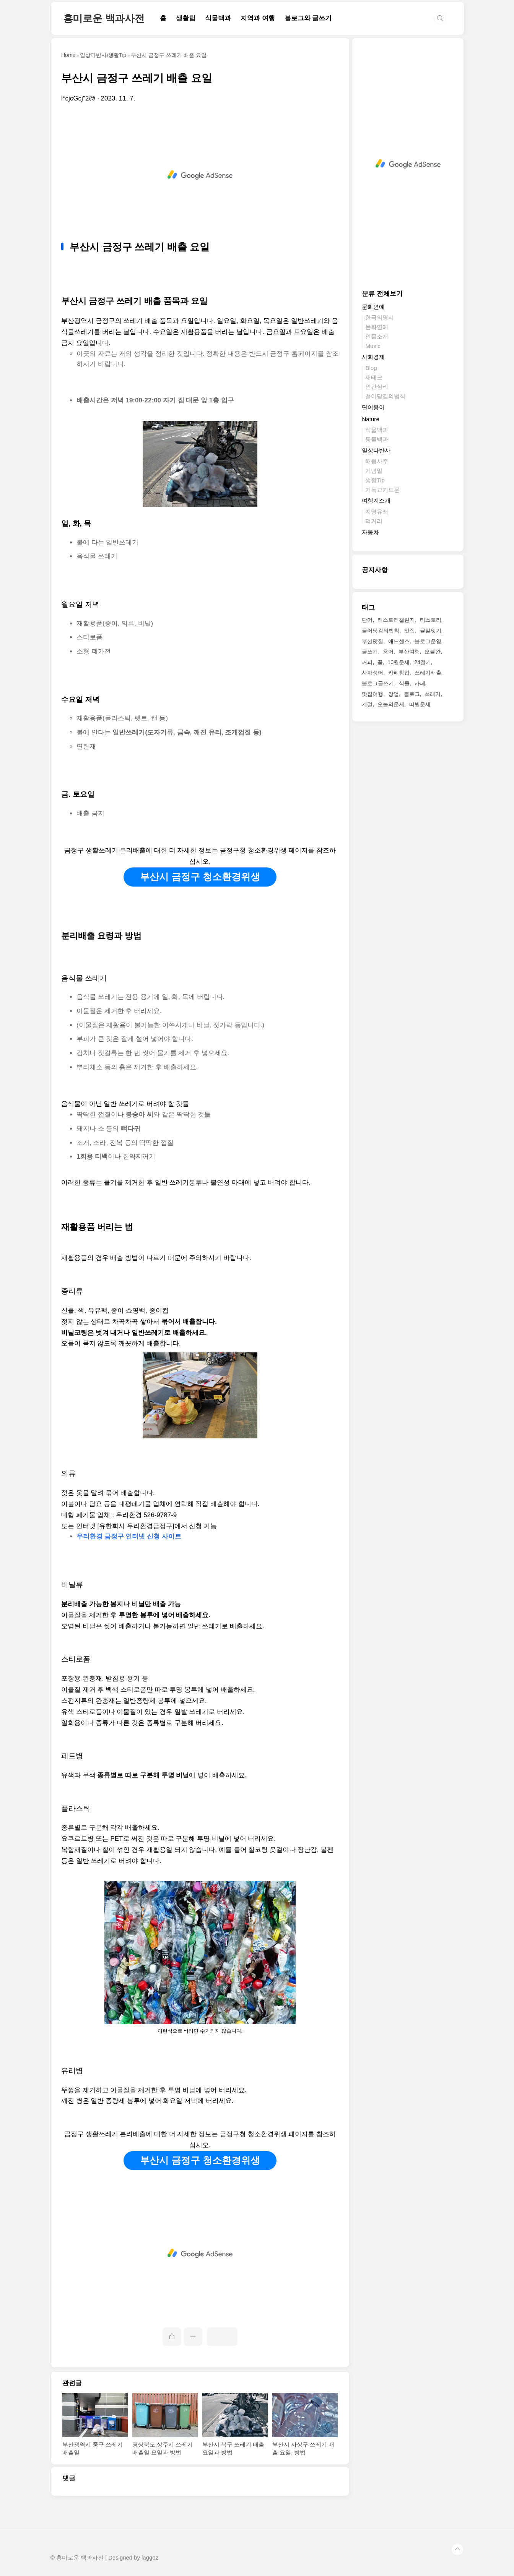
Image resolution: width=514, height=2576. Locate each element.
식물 (404, 683)
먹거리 (373, 521)
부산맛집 (372, 641)
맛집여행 (372, 694)
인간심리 (376, 386)
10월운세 (399, 662)
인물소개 (376, 336)
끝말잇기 (430, 630)
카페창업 (399, 673)
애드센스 (399, 641)
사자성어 (372, 673)
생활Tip (374, 480)
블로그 (412, 694)
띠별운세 (420, 704)
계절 (367, 704)
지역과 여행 (258, 18)
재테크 (373, 377)
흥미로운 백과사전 (104, 18)
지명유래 (376, 511)
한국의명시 (379, 317)
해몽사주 (376, 461)
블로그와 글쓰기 (308, 18)
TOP (457, 2549)
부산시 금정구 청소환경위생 (200, 876)
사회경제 (373, 356)
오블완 (433, 651)
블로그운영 (428, 641)
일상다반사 (376, 450)
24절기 (423, 662)
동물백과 (376, 439)
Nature (370, 419)
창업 (393, 694)
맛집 (409, 630)
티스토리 (430, 620)
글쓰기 (370, 651)
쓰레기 (433, 694)
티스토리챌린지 (396, 620)
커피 (367, 662)
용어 (388, 651)
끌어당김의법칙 (385, 396)
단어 (367, 620)
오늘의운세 (390, 704)
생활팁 (185, 18)
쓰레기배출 (428, 673)
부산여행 (409, 651)
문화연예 (373, 306)
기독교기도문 (382, 489)
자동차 (370, 532)
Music (373, 346)
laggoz (150, 2558)
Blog (371, 368)
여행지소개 (376, 500)
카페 (420, 683)
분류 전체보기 (382, 293)
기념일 (373, 470)
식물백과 (218, 18)
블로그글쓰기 (378, 683)
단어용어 (373, 407)
